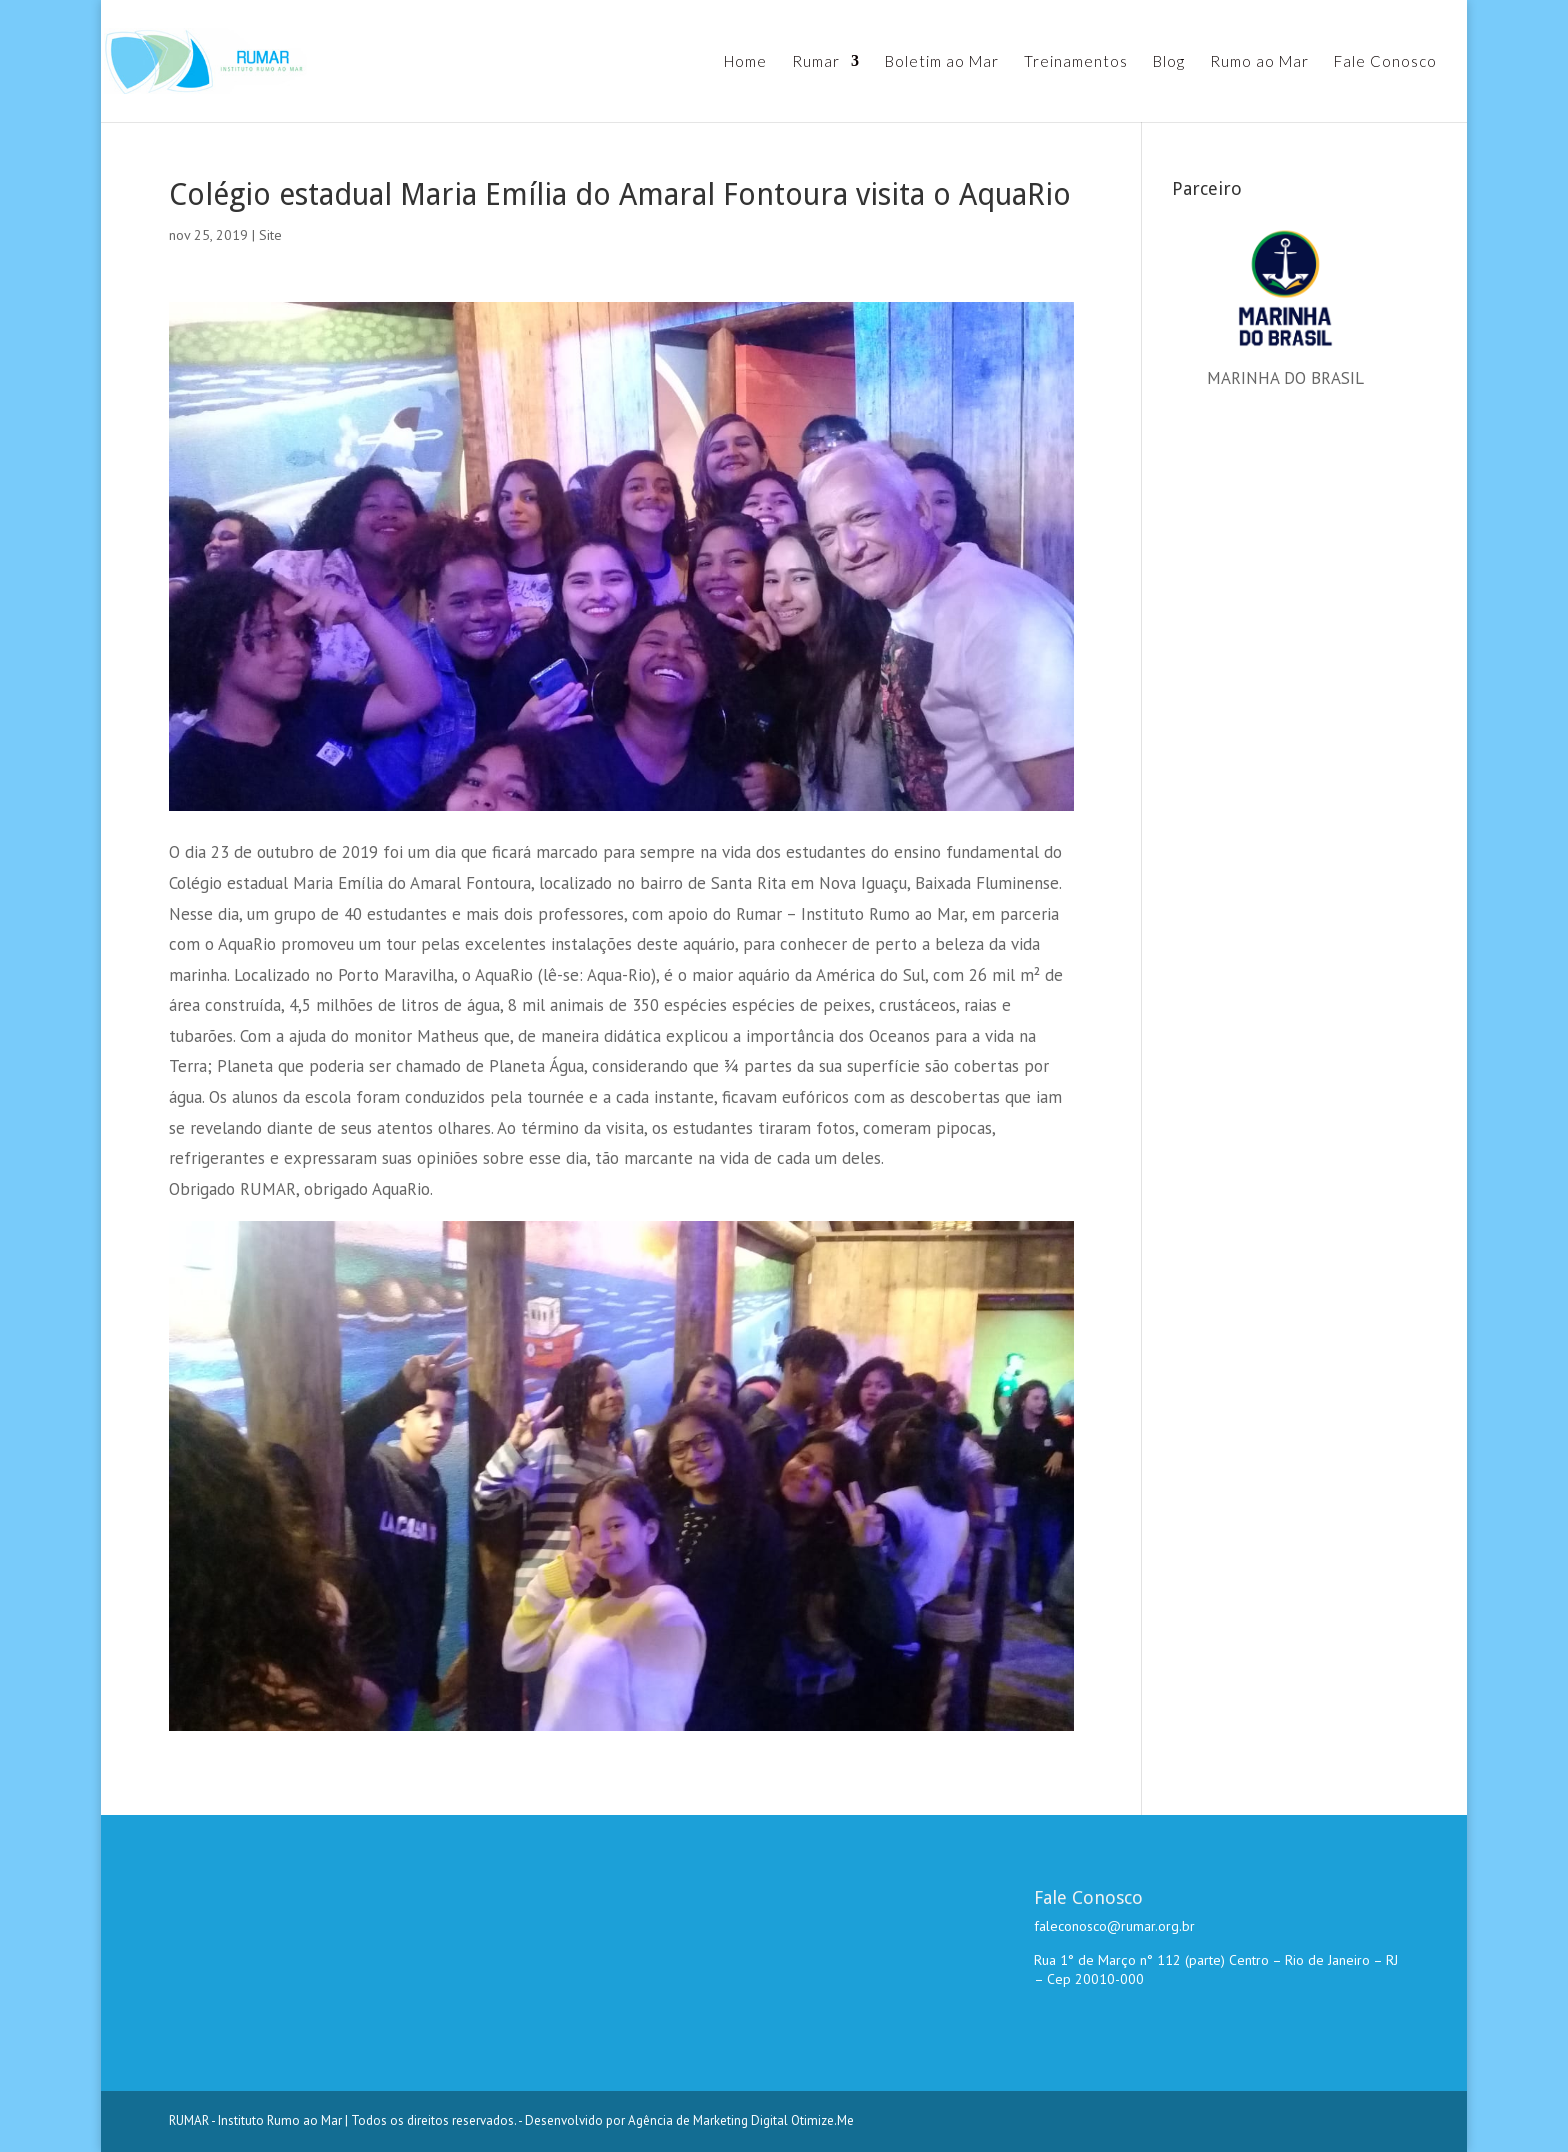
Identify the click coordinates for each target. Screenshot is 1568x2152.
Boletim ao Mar (942, 62)
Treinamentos (1076, 62)
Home (745, 62)
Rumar (816, 62)
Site (270, 235)
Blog (1169, 62)
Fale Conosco (1385, 62)
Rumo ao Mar (1259, 62)
